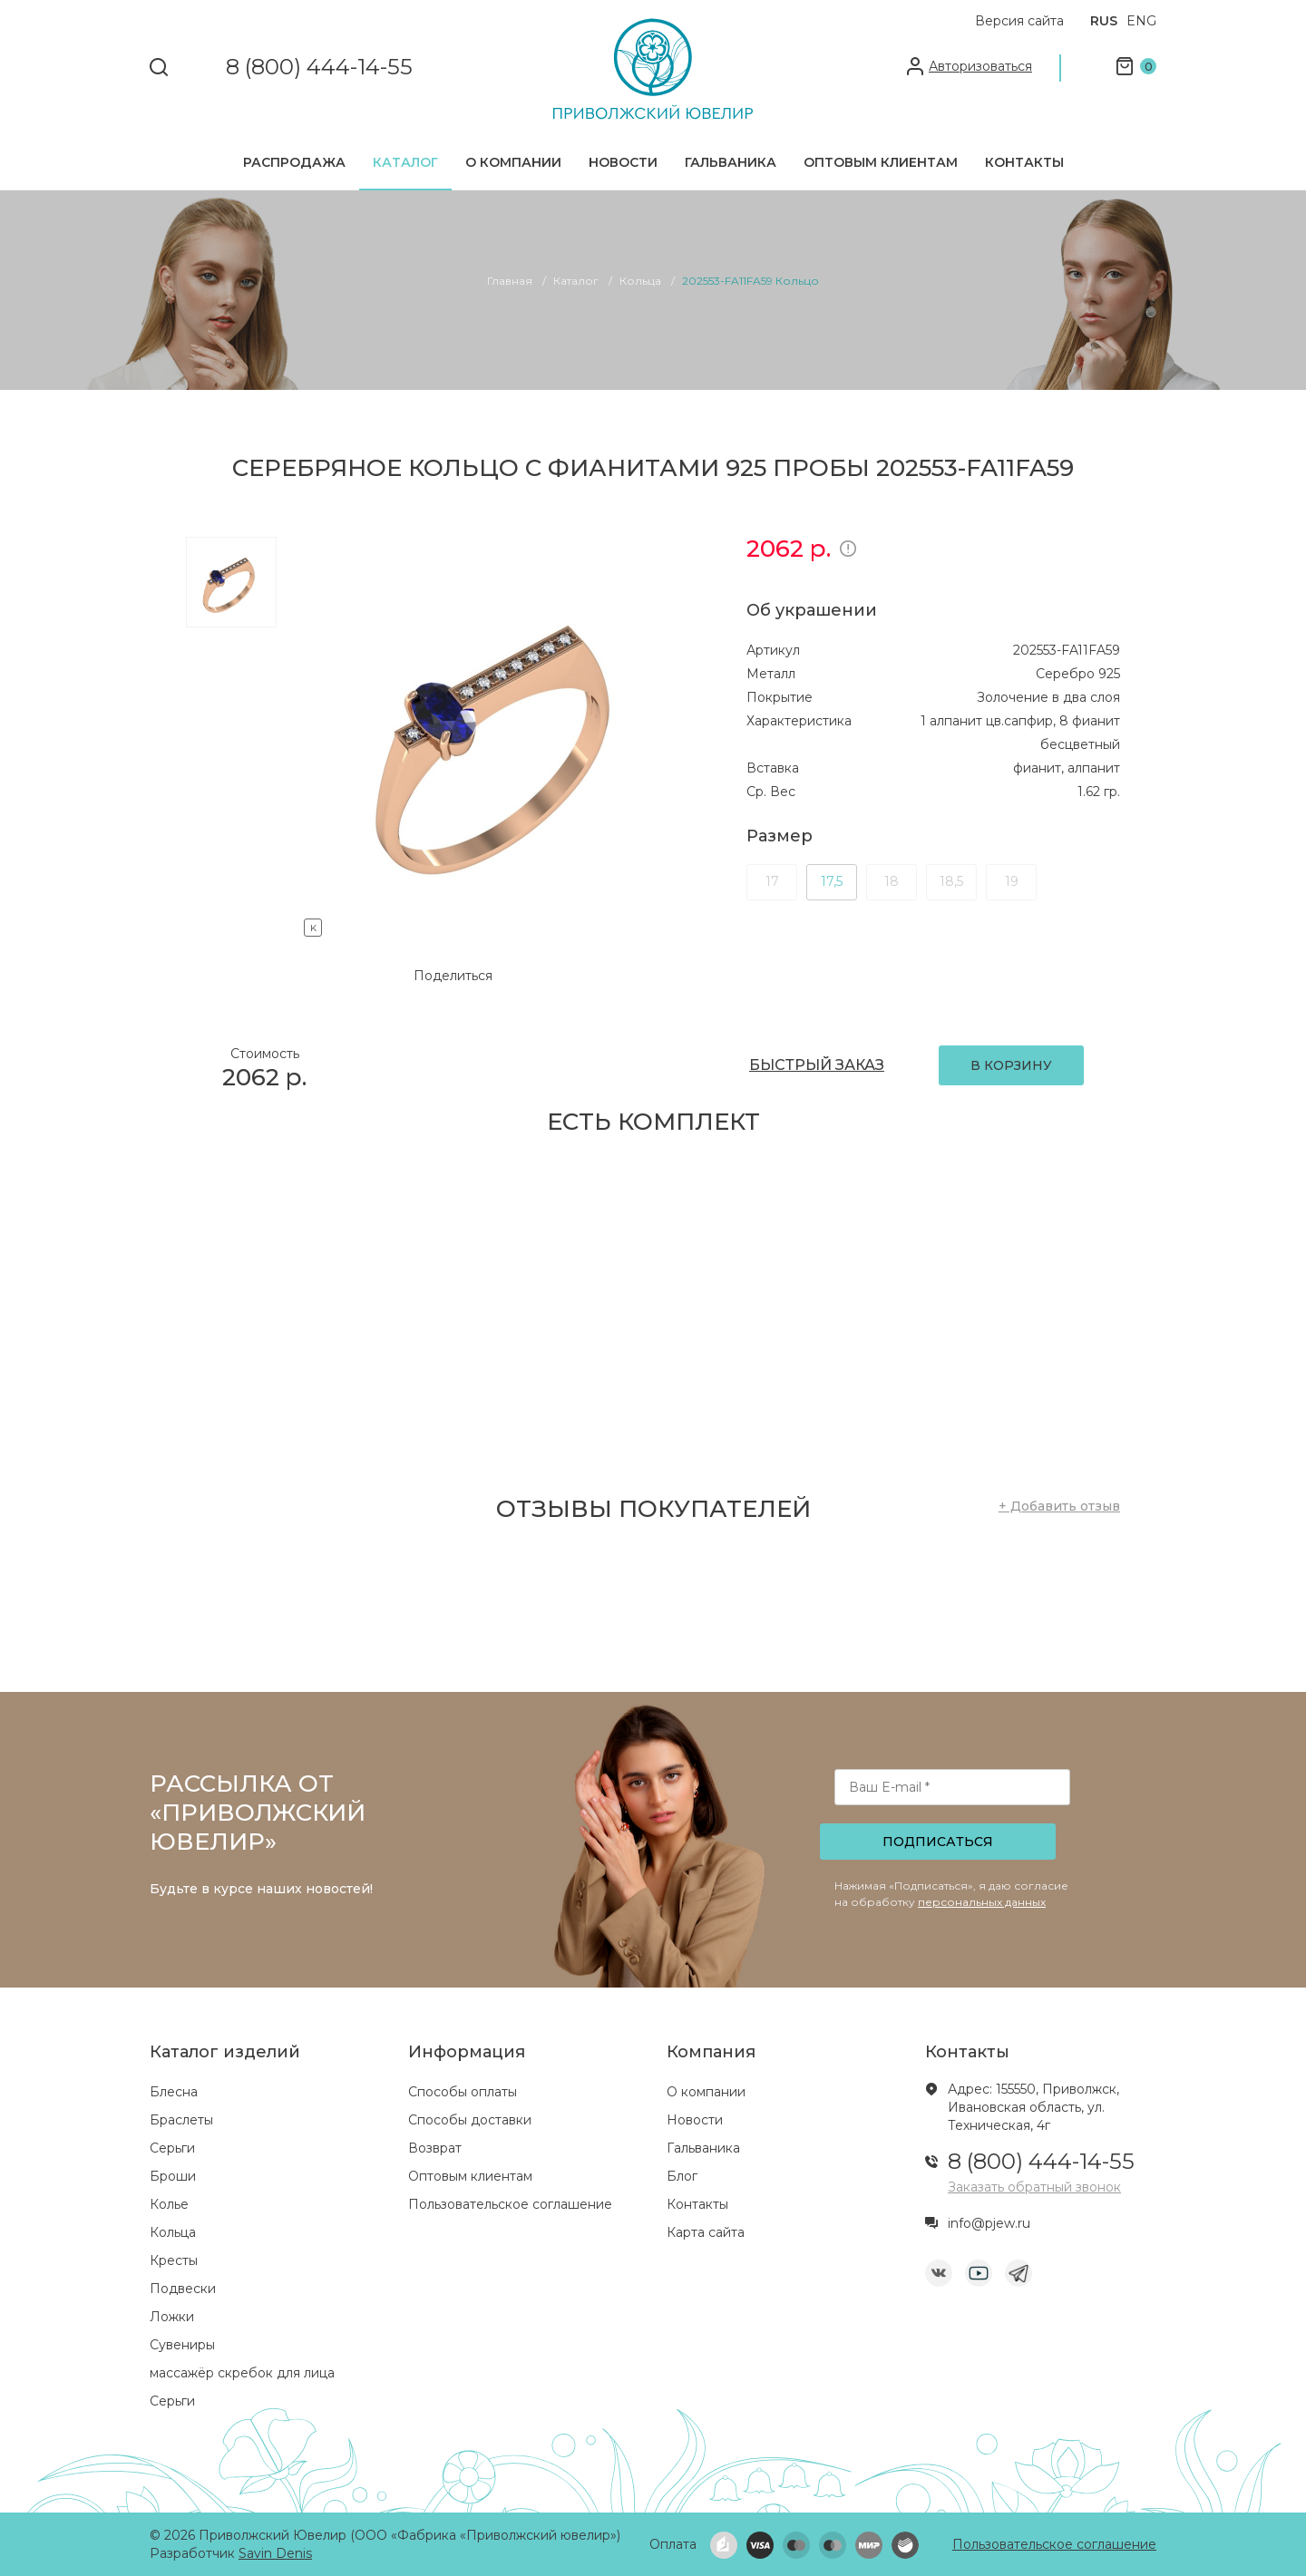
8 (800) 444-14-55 (319, 67)
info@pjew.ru (989, 2223)
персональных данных (982, 1902)
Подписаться (937, 1841)
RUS (1103, 21)
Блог (682, 2176)
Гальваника (730, 162)
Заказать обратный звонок (1034, 2187)
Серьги (172, 2148)
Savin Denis (275, 2553)
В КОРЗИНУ (1011, 1065)
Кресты (174, 2260)
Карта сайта (706, 2232)
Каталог (405, 162)
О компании (513, 162)
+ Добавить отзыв (1059, 1506)
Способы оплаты (462, 2092)
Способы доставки (469, 2120)
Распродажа (294, 162)
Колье (169, 2204)
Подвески (183, 2288)
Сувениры (182, 2345)
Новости (623, 162)
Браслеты (181, 2120)
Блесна (174, 2092)
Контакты (1024, 162)
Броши (173, 2176)
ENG (1141, 21)
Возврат (435, 2148)
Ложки (172, 2317)
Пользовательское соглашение (510, 2204)
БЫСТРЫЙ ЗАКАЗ (816, 1065)
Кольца (173, 2232)
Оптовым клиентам (881, 162)
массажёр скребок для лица (242, 2373)
